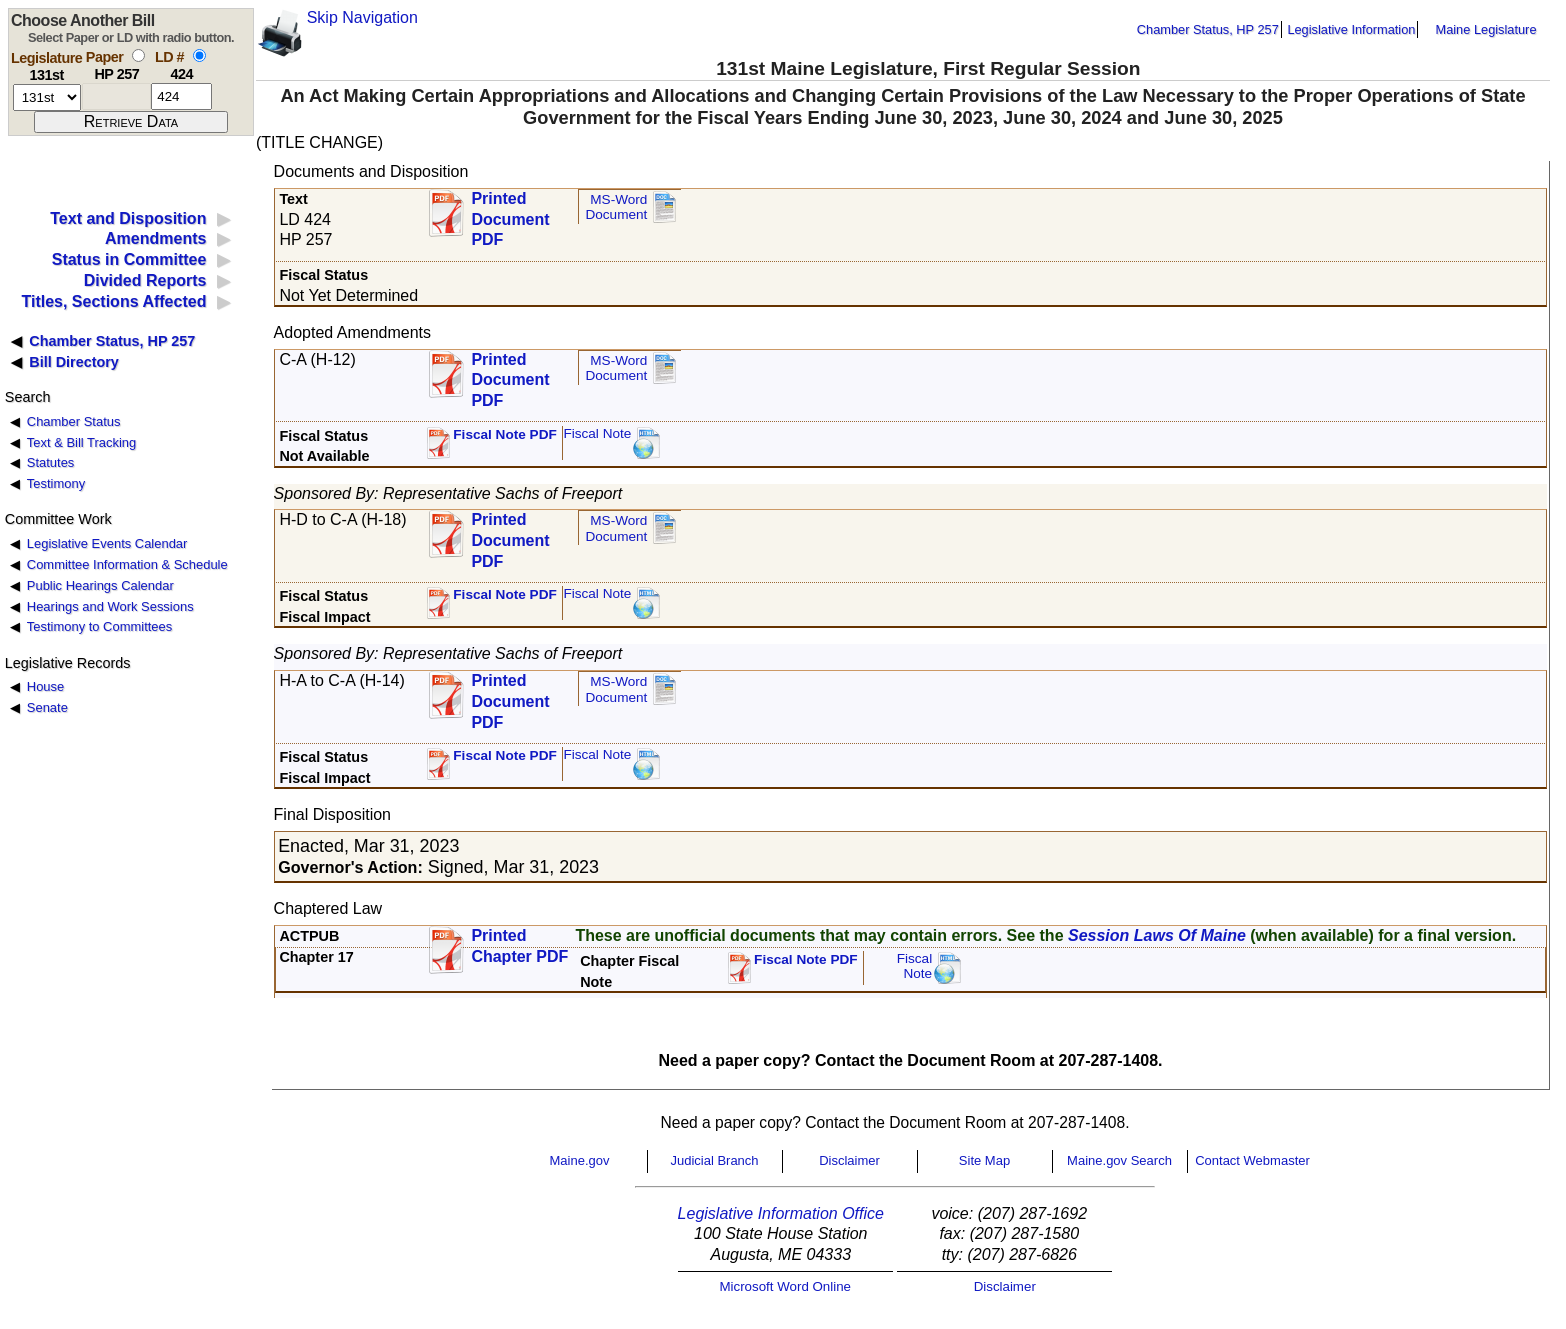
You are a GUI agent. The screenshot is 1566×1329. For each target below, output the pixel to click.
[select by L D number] (199, 55)
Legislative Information (1351, 29)
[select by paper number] (138, 55)
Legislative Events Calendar (107, 543)
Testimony (56, 483)
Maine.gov (580, 1160)
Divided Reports (145, 280)
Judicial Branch (714, 1160)
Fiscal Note (597, 433)
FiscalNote (915, 966)
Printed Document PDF (510, 213)
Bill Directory (74, 362)
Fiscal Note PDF (505, 434)
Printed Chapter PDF (519, 946)
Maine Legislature (1485, 29)
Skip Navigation (362, 17)
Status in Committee (129, 259)
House (45, 686)
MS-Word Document (616, 207)
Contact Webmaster (1252, 1160)
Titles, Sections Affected (113, 301)
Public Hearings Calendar (100, 585)
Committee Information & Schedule (127, 564)
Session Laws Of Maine (1157, 935)
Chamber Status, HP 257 (1208, 29)
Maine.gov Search (1119, 1160)
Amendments (155, 238)
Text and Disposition (128, 218)
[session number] (47, 97)
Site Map (984, 1160)
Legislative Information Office (781, 1213)
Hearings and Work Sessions (110, 606)
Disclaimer (849, 1160)
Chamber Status (74, 421)
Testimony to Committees (99, 626)
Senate (47, 707)
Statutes (51, 462)
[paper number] (116, 96)
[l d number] (181, 96)
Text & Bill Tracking (81, 442)
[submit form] (131, 122)
